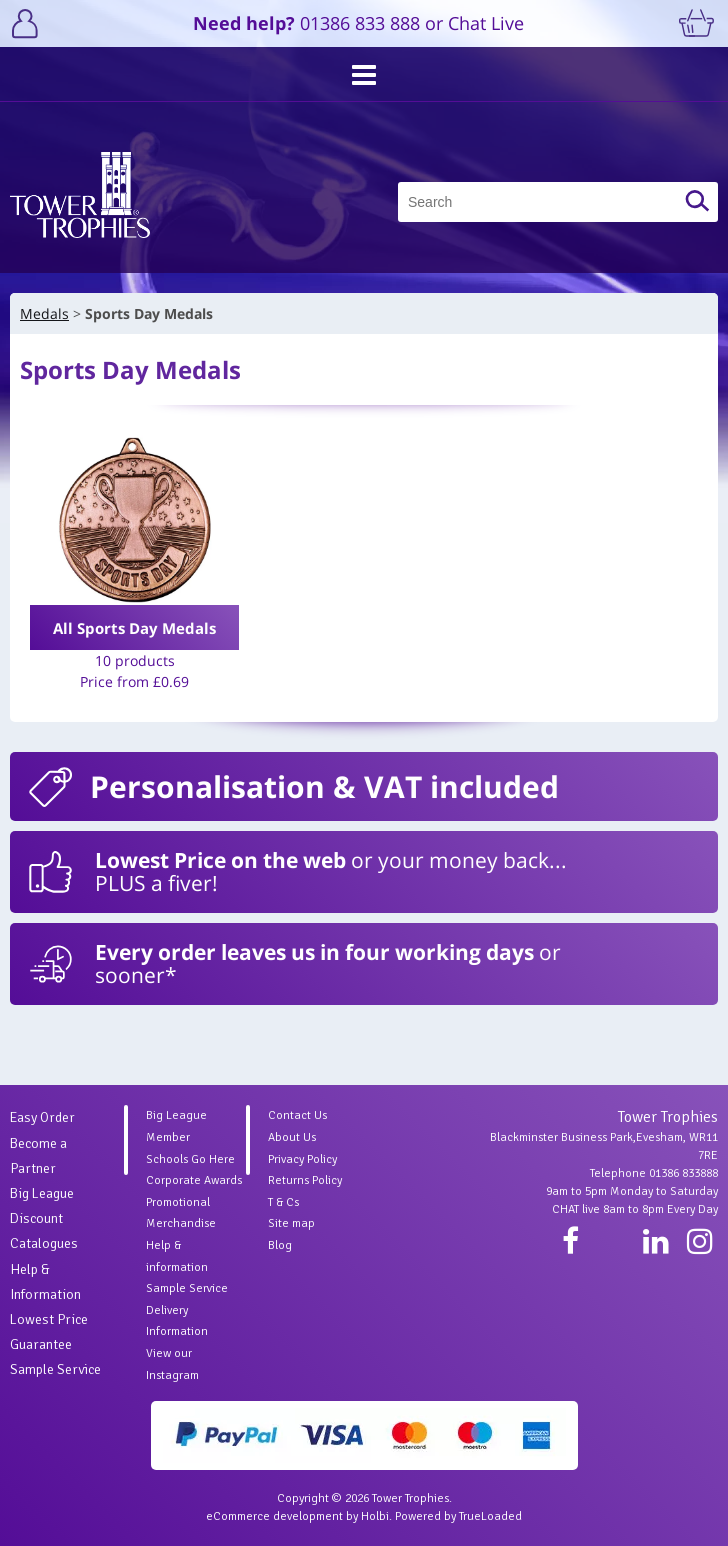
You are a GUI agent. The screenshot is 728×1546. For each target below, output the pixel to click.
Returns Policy (305, 1180)
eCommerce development (274, 1516)
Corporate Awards (194, 1180)
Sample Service (55, 1369)
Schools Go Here (190, 1159)
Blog (280, 1245)
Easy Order (42, 1117)
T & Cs (283, 1202)
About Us (292, 1137)
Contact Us (297, 1115)
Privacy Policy (302, 1159)
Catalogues (44, 1243)
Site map (291, 1223)
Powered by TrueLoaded (458, 1516)
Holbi (375, 1516)
